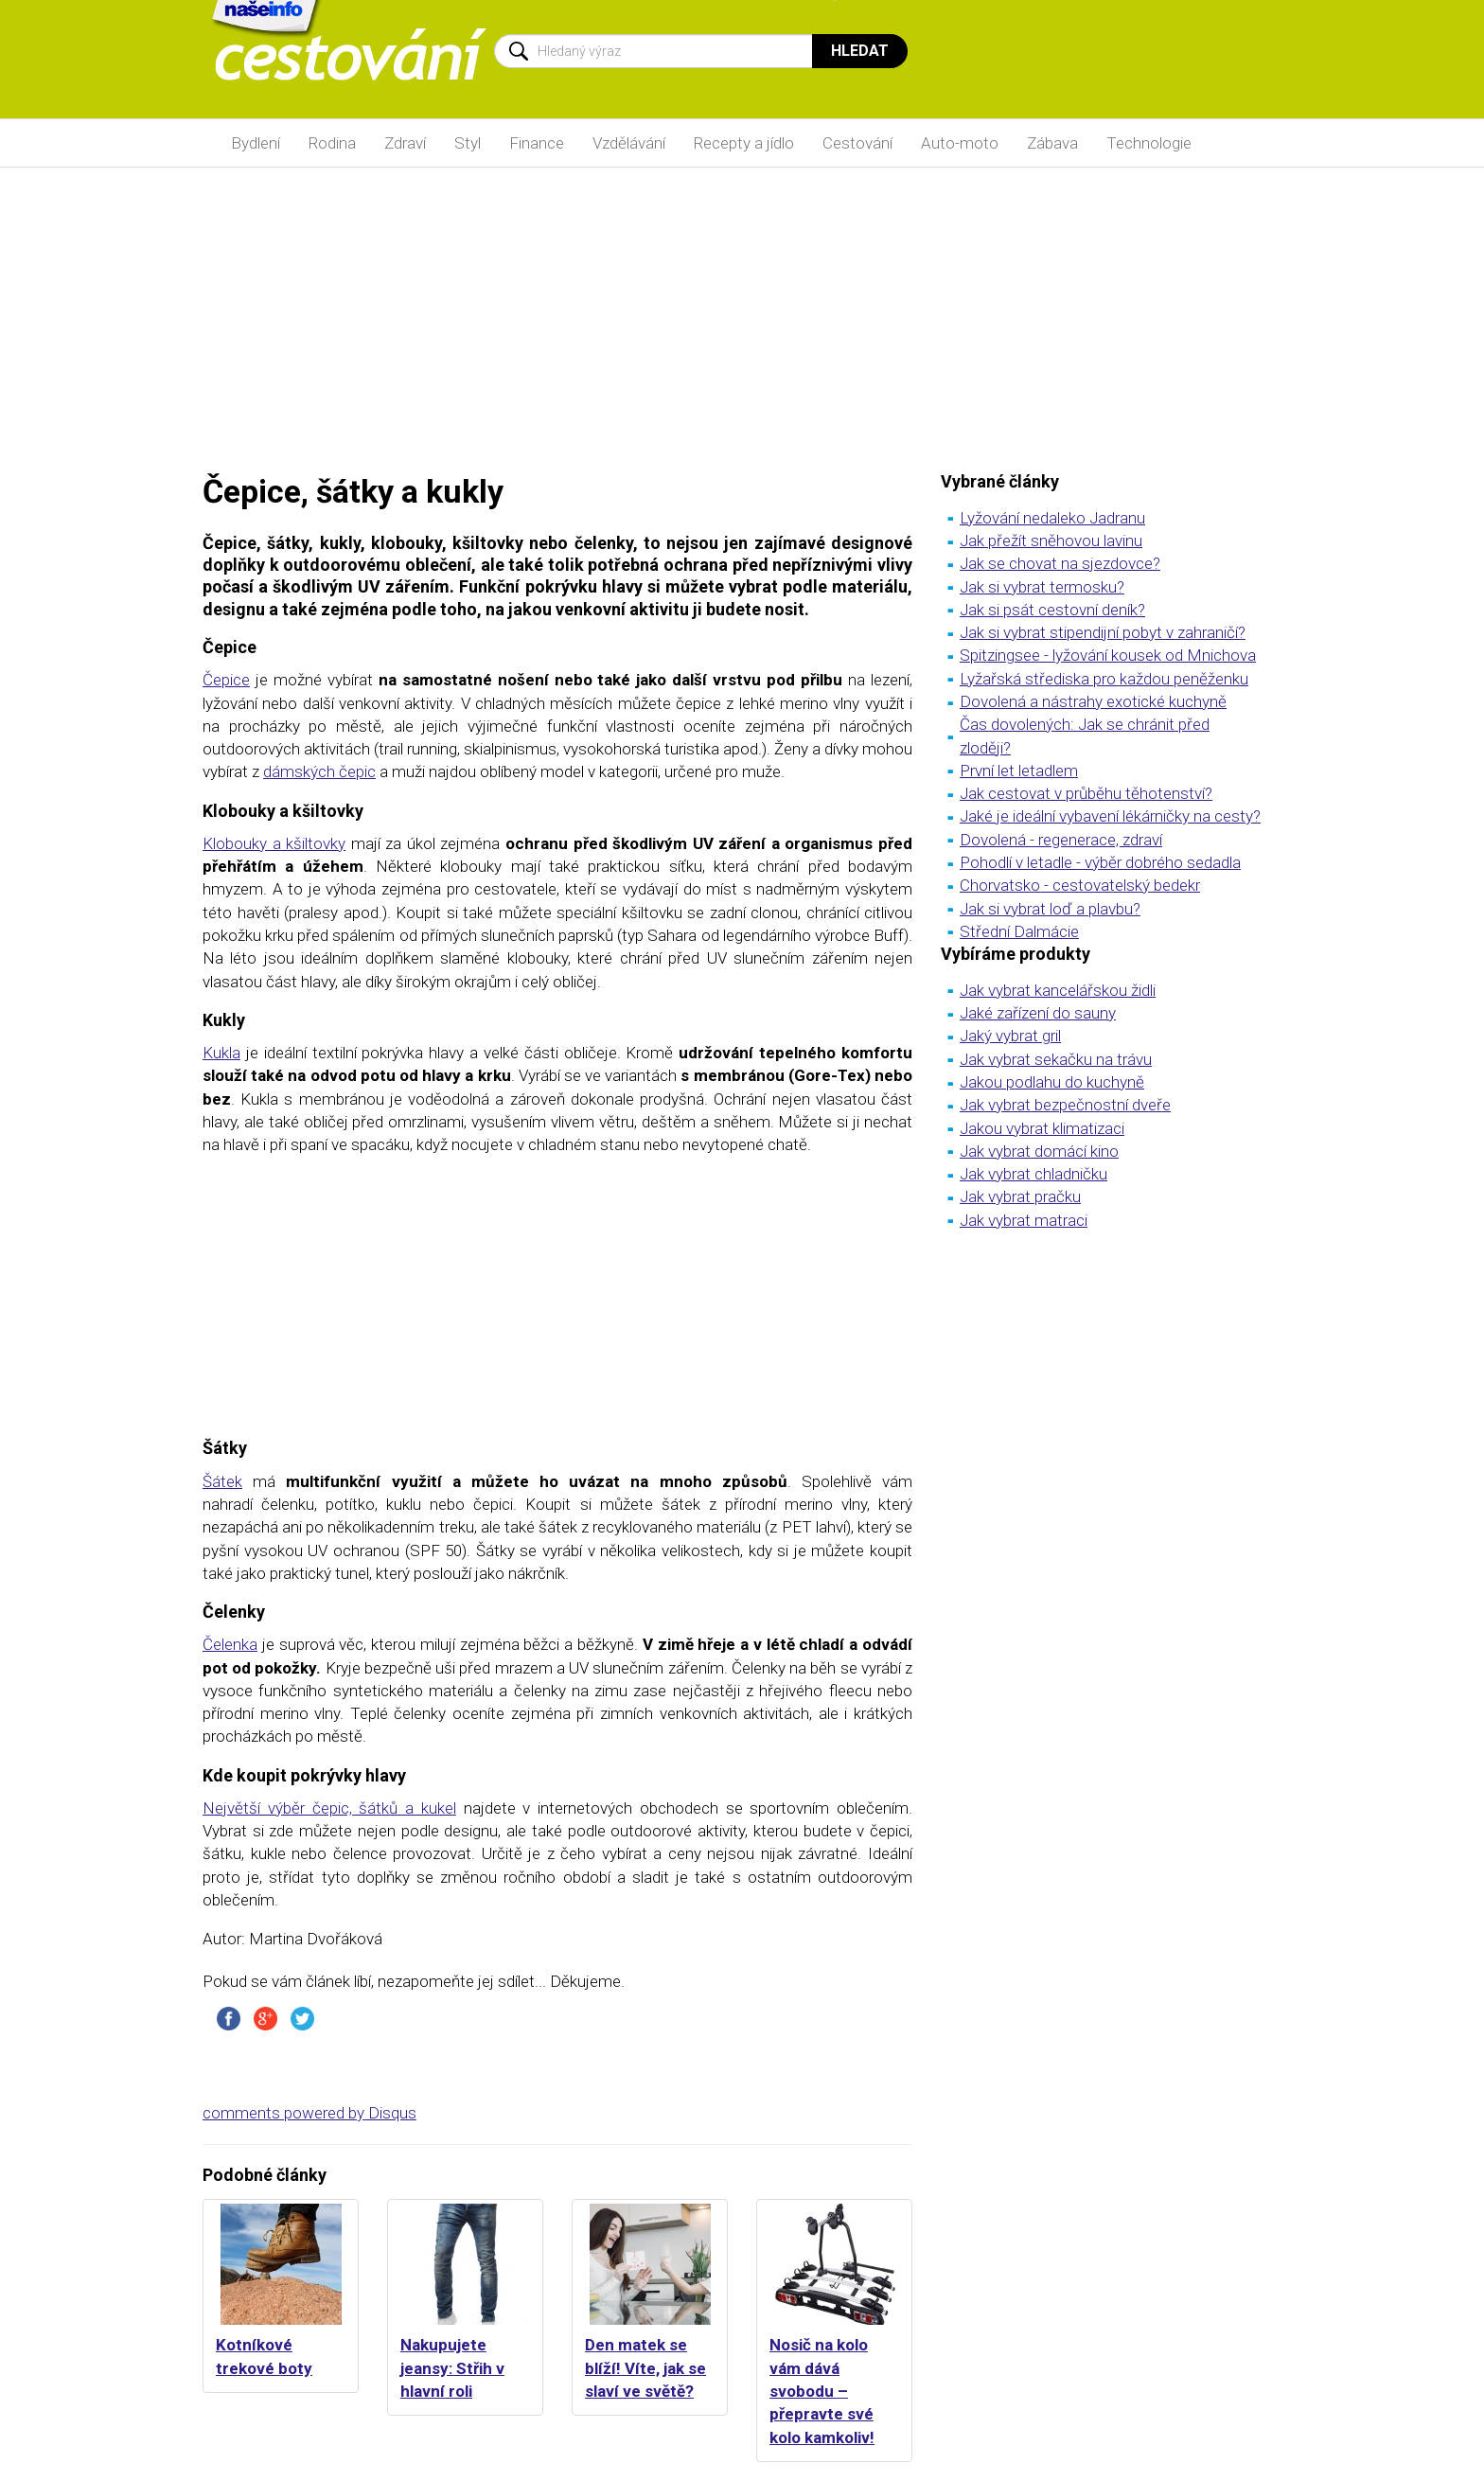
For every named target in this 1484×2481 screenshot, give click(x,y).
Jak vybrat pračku (1020, 1196)
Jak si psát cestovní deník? (1052, 609)
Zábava (1052, 142)
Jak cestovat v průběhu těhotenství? (1086, 793)
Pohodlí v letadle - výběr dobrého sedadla (1100, 862)
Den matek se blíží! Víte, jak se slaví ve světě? (645, 2368)
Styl (467, 142)
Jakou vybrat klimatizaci (1042, 1128)
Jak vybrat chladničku (1033, 1173)
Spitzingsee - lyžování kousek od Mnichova (1108, 655)
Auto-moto (959, 142)
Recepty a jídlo (744, 142)
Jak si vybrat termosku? (1042, 586)
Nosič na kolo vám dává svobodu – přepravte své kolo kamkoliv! (821, 2390)
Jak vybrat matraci (1023, 1220)
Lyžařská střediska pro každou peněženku (1104, 678)
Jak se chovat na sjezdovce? (1060, 563)
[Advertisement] (742, 319)
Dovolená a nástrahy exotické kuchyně (1093, 701)
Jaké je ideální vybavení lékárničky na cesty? (1110, 815)
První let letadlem (1019, 770)
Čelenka (230, 1644)
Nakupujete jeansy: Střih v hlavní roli (452, 2368)
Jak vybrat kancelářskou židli (1058, 990)
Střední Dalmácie (1019, 931)
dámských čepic (319, 771)
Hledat (860, 51)
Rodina (332, 142)
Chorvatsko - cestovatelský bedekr (1080, 885)
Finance (536, 142)
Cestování (857, 142)
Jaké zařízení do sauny (1038, 1012)
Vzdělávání (628, 142)
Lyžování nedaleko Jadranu (1052, 517)
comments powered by (309, 2112)
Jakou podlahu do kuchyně (1052, 1081)
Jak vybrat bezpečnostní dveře (1065, 1104)
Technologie (1149, 142)
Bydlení (255, 142)
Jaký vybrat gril (1010, 1035)
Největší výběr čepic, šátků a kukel (329, 1808)
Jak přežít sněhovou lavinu (1051, 540)
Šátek (222, 1481)
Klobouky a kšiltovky (274, 843)
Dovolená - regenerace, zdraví (1061, 839)
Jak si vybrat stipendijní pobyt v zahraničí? (1103, 632)
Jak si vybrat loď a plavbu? (1050, 908)
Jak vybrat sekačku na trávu (1056, 1059)
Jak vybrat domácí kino (1039, 1151)
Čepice (226, 679)
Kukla (221, 1052)
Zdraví (405, 142)
